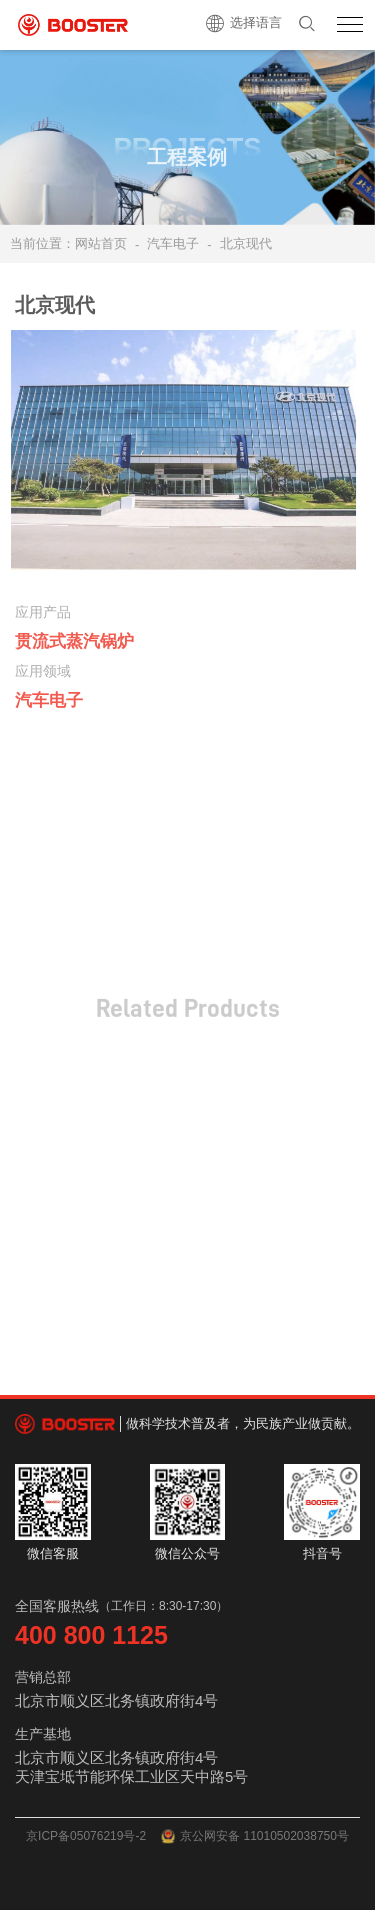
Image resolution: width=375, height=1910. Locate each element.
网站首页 (101, 243)
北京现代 (246, 243)
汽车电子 (173, 243)
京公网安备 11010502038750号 (255, 1836)
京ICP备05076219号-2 (86, 1836)
